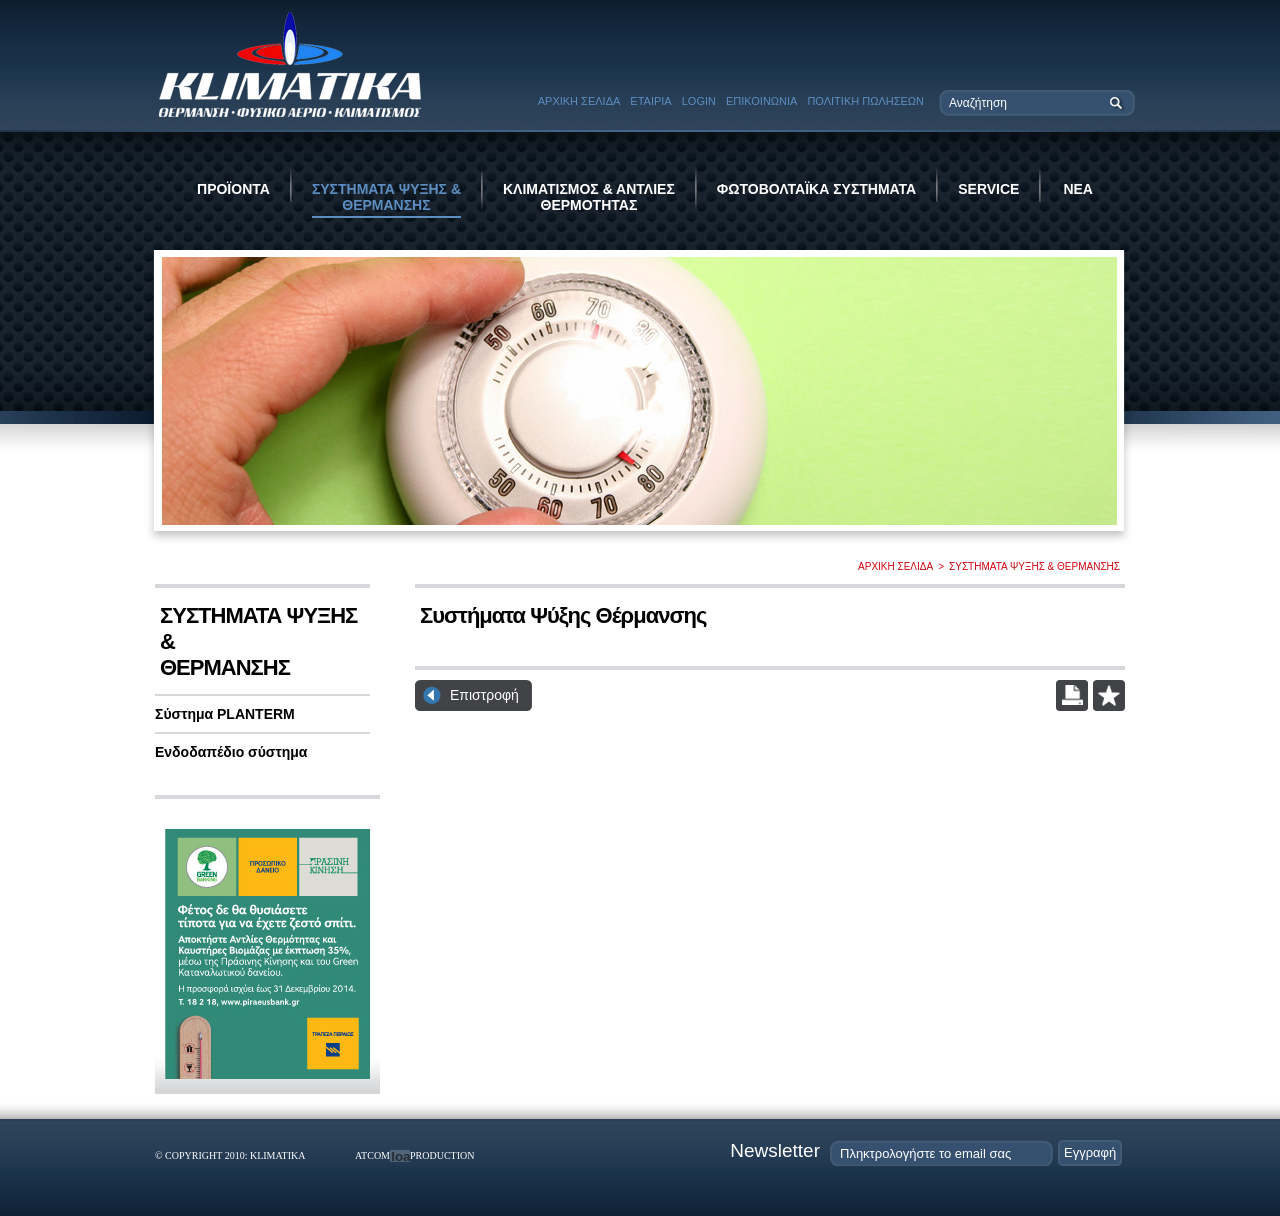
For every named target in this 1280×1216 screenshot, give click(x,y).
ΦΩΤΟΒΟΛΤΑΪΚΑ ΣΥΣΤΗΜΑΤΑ (816, 189)
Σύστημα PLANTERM (225, 714)
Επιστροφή (484, 695)
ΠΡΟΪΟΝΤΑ (233, 189)
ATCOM (372, 1155)
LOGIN (699, 101)
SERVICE (988, 189)
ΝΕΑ (1078, 189)
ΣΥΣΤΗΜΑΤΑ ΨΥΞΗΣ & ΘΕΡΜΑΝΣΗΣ (386, 197)
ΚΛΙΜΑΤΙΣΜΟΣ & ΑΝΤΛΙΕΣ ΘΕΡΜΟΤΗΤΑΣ (589, 197)
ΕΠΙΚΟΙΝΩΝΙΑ (761, 101)
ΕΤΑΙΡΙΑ (650, 101)
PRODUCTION (442, 1155)
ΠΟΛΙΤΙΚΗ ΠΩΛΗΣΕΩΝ (865, 101)
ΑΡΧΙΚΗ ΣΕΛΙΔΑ (579, 101)
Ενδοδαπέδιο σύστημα (231, 752)
